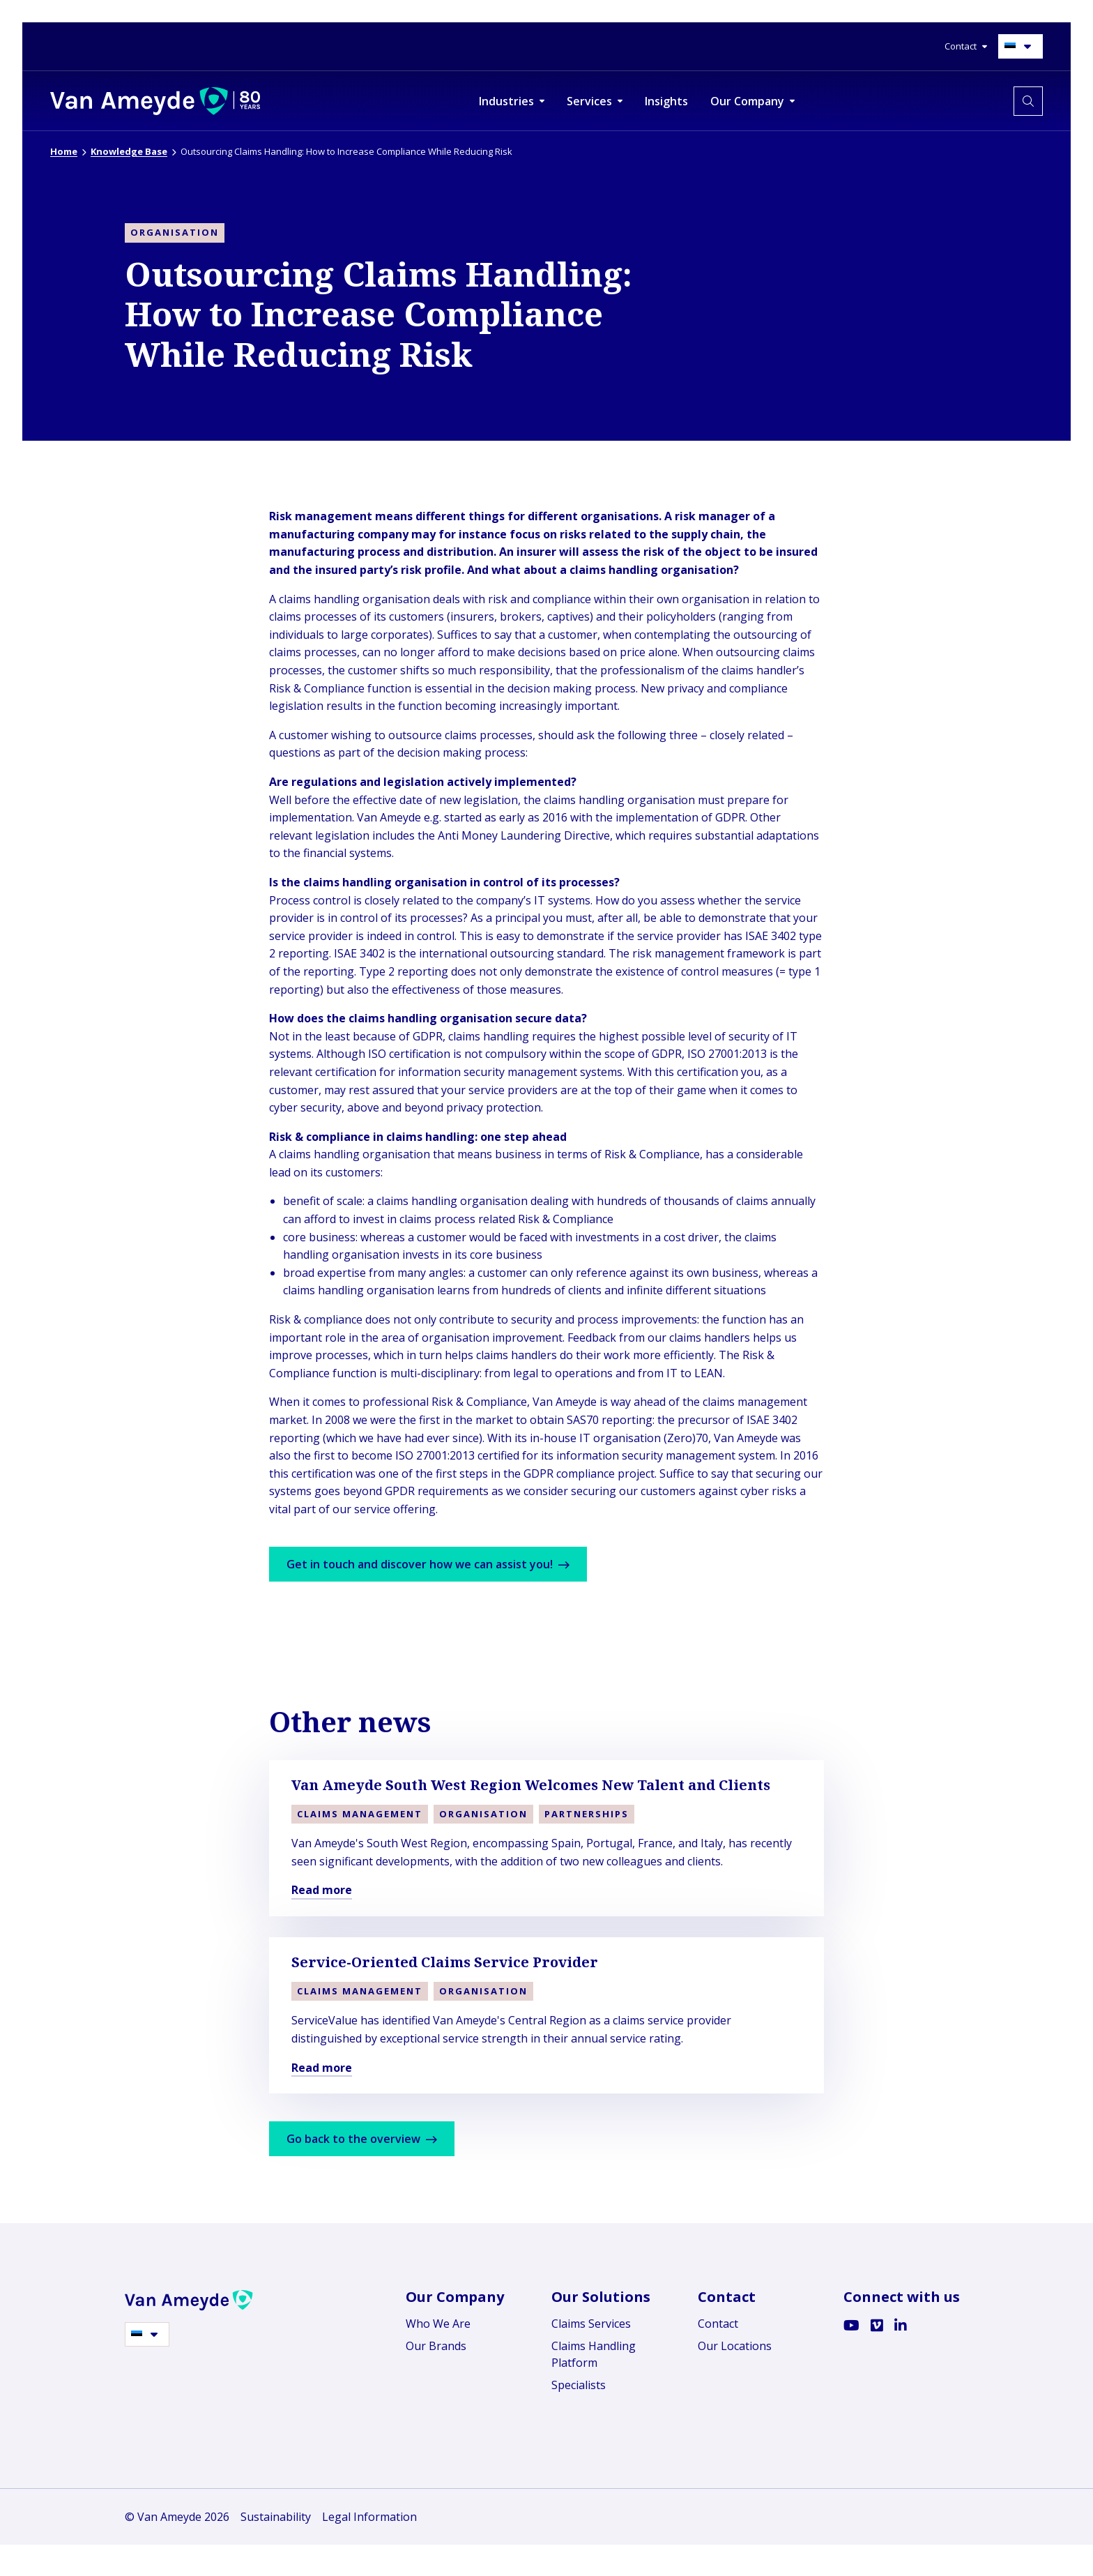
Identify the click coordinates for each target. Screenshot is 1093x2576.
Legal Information (369, 2516)
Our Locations (735, 2346)
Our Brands (436, 2346)
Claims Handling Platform (593, 2354)
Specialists (578, 2385)
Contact (718, 2323)
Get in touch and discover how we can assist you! (433, 1564)
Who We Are (438, 2323)
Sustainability (275, 2516)
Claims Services (591, 2323)
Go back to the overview (367, 2138)
